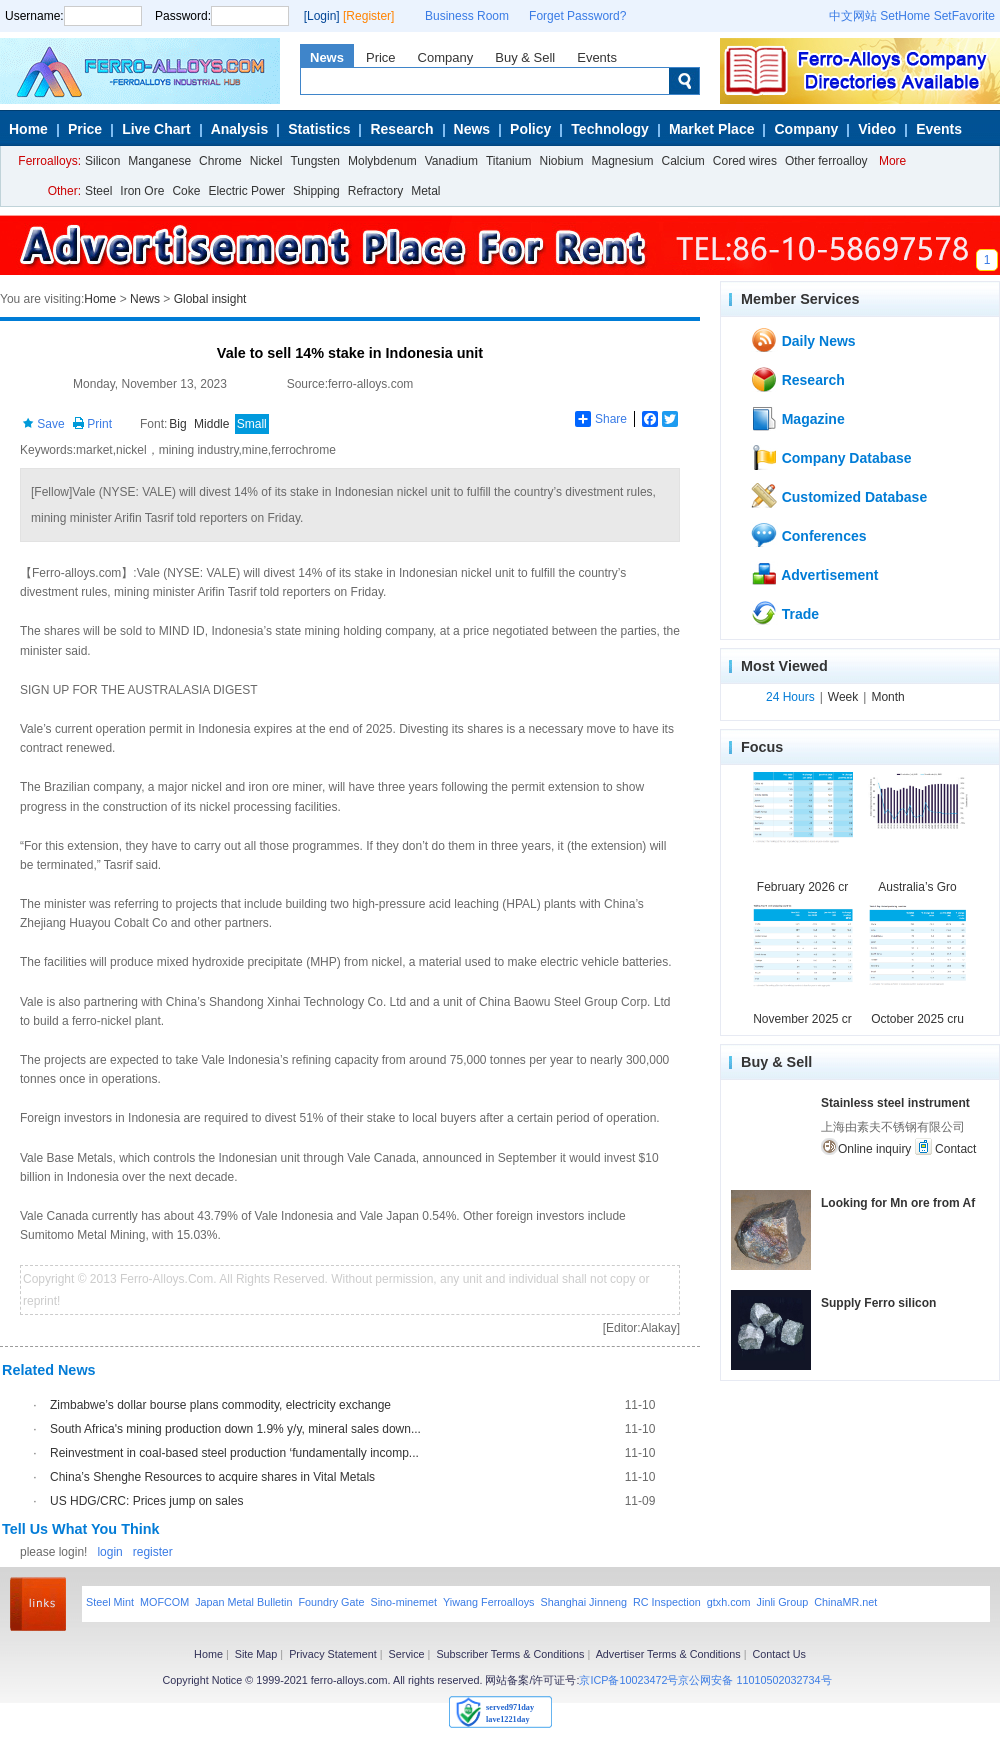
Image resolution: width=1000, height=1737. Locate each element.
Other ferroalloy (826, 161)
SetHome (905, 16)
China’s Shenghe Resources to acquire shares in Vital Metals (212, 1477)
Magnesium (622, 161)
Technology (610, 129)
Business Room (467, 16)
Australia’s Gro (917, 887)
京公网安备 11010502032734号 (754, 1680)
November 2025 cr (802, 1019)
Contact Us (778, 1654)
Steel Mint (110, 1602)
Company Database (831, 457)
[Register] (368, 16)
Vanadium (451, 161)
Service (407, 1654)
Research (401, 129)
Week (843, 697)
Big (177, 424)
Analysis (240, 129)
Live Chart (156, 129)
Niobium (561, 161)
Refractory (375, 191)
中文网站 (853, 16)
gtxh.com (729, 1602)
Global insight (210, 299)
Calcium (683, 161)
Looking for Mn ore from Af (898, 1203)
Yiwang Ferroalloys (488, 1602)
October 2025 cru (917, 1019)
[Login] (322, 16)
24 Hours (790, 697)
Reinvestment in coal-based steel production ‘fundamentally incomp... (234, 1453)
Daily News (803, 340)
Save (43, 424)
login (109, 1552)
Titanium (509, 161)
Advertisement (814, 574)
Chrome (220, 161)
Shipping (316, 191)
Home (28, 129)
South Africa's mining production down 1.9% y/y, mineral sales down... (235, 1429)
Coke (186, 191)
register (153, 1552)
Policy (530, 129)
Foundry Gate (331, 1602)
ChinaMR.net (845, 1602)
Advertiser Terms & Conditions (668, 1654)
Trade (784, 613)
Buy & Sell (525, 57)
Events (597, 57)
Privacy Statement (333, 1654)
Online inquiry (866, 1147)
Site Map (256, 1654)
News (327, 57)
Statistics (319, 129)
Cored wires (745, 161)
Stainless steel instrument (895, 1103)
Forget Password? (577, 16)
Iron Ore (142, 191)
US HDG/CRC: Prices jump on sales (146, 1501)
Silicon (102, 161)
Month (887, 697)
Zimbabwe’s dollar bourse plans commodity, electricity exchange (220, 1405)
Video (877, 129)
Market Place (712, 129)
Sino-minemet (403, 1602)
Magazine (797, 418)
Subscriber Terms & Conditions (510, 1654)
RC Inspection (667, 1602)
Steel (98, 191)
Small (252, 424)
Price (381, 57)
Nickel (266, 161)
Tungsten (315, 161)
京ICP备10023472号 (628, 1680)
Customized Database (838, 496)
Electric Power (246, 191)
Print (92, 424)
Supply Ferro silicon (878, 1303)
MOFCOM (164, 1602)
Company (446, 57)
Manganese (159, 161)
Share (601, 419)
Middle (211, 424)
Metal (425, 191)
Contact (946, 1147)
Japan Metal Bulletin (243, 1602)
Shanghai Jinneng (583, 1602)
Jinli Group (783, 1602)
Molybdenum (382, 161)
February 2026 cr (802, 887)
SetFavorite (964, 16)
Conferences (808, 535)
